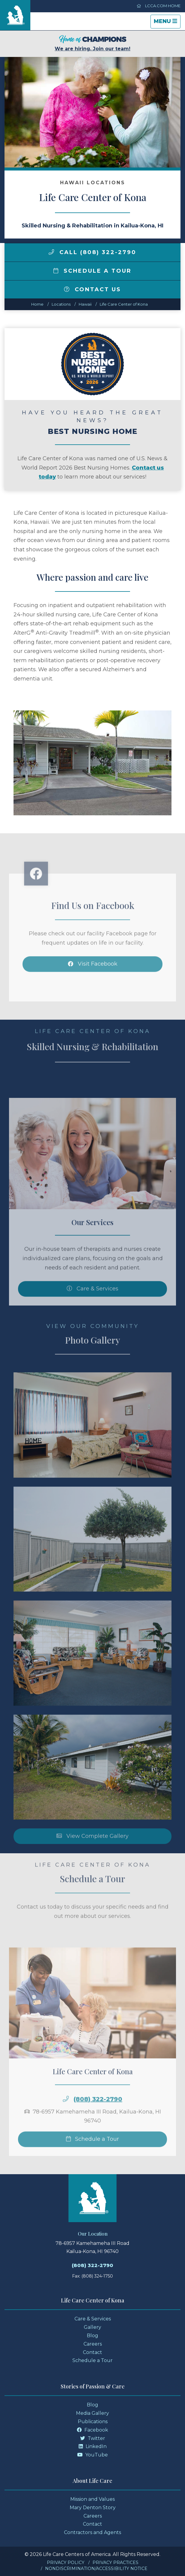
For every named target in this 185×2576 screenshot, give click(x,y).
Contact (92, 2352)
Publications (93, 2421)
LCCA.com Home (158, 5)
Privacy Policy (65, 2562)
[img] (51, 252)
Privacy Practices (115, 2562)
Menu (166, 22)
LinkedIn (93, 2446)
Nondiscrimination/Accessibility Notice (96, 2568)
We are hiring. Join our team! (92, 43)
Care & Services (92, 2319)
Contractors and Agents (92, 2532)
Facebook (92, 2430)
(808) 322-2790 (98, 2118)
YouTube (92, 2455)
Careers (92, 2344)
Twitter (92, 2438)
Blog (92, 2335)
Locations (61, 304)
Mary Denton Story (93, 2507)
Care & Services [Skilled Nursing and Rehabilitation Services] (92, 1308)
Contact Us (92, 289)
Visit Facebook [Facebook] (92, 983)
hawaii (85, 304)
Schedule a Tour (92, 271)
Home (37, 304)
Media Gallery (92, 2413)
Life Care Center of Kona (124, 304)
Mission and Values (92, 2499)
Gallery (92, 2327)
